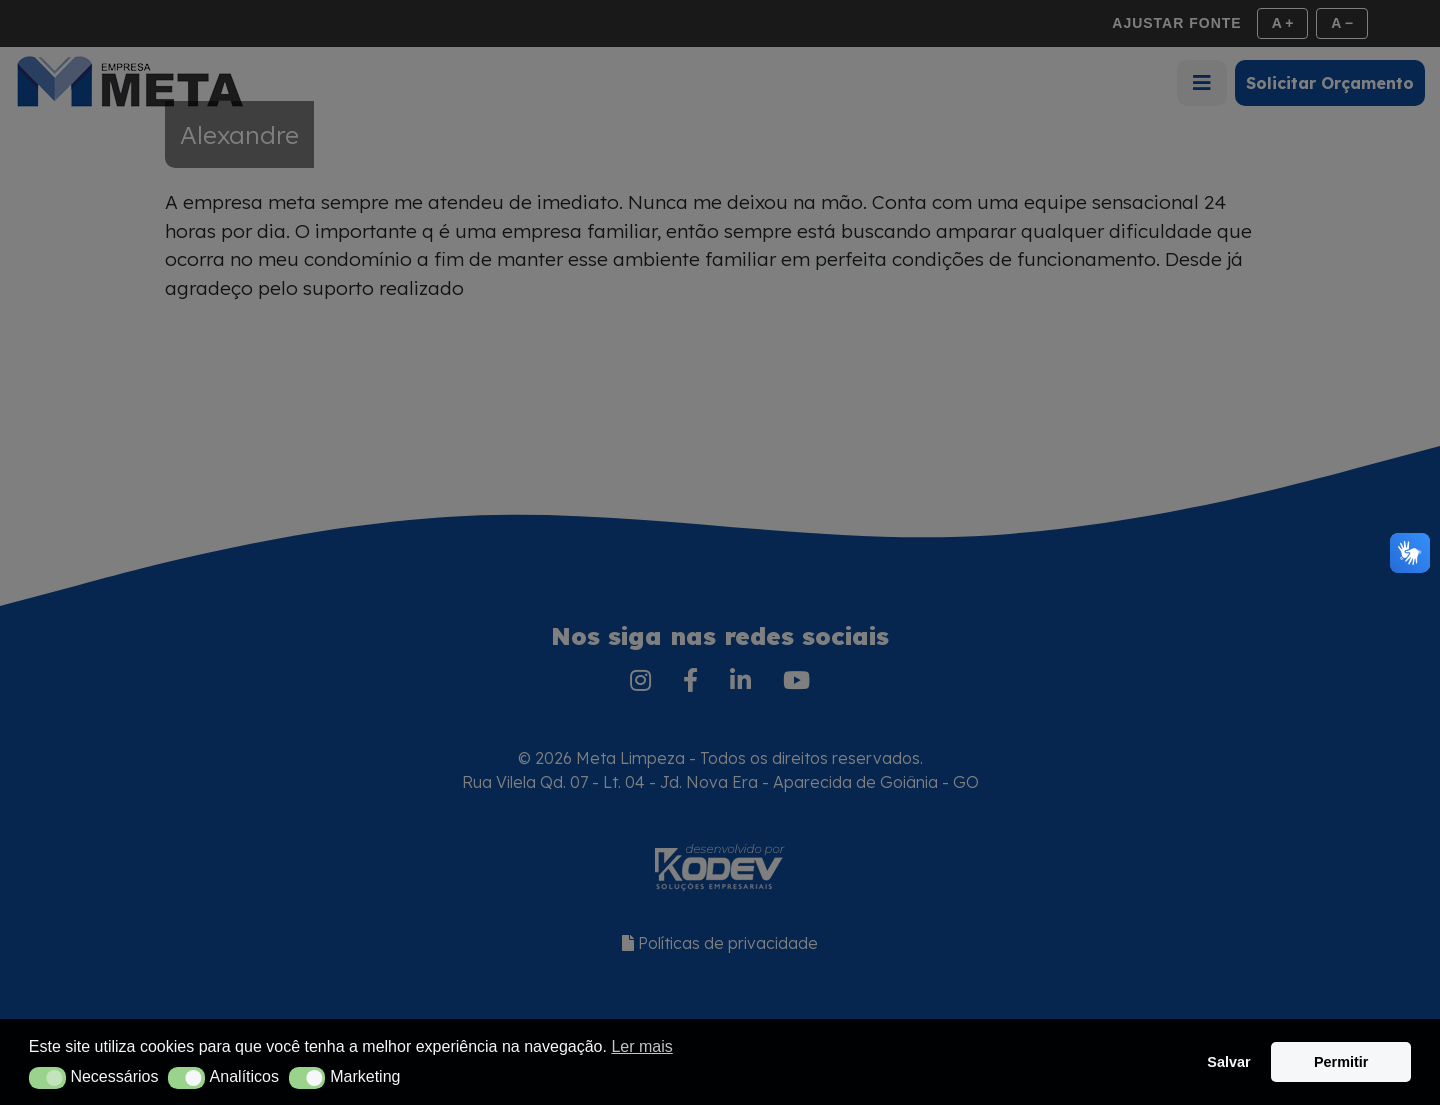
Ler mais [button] (641, 1046)
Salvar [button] (1228, 1062)
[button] (47, 1078)
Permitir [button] (1341, 1062)
